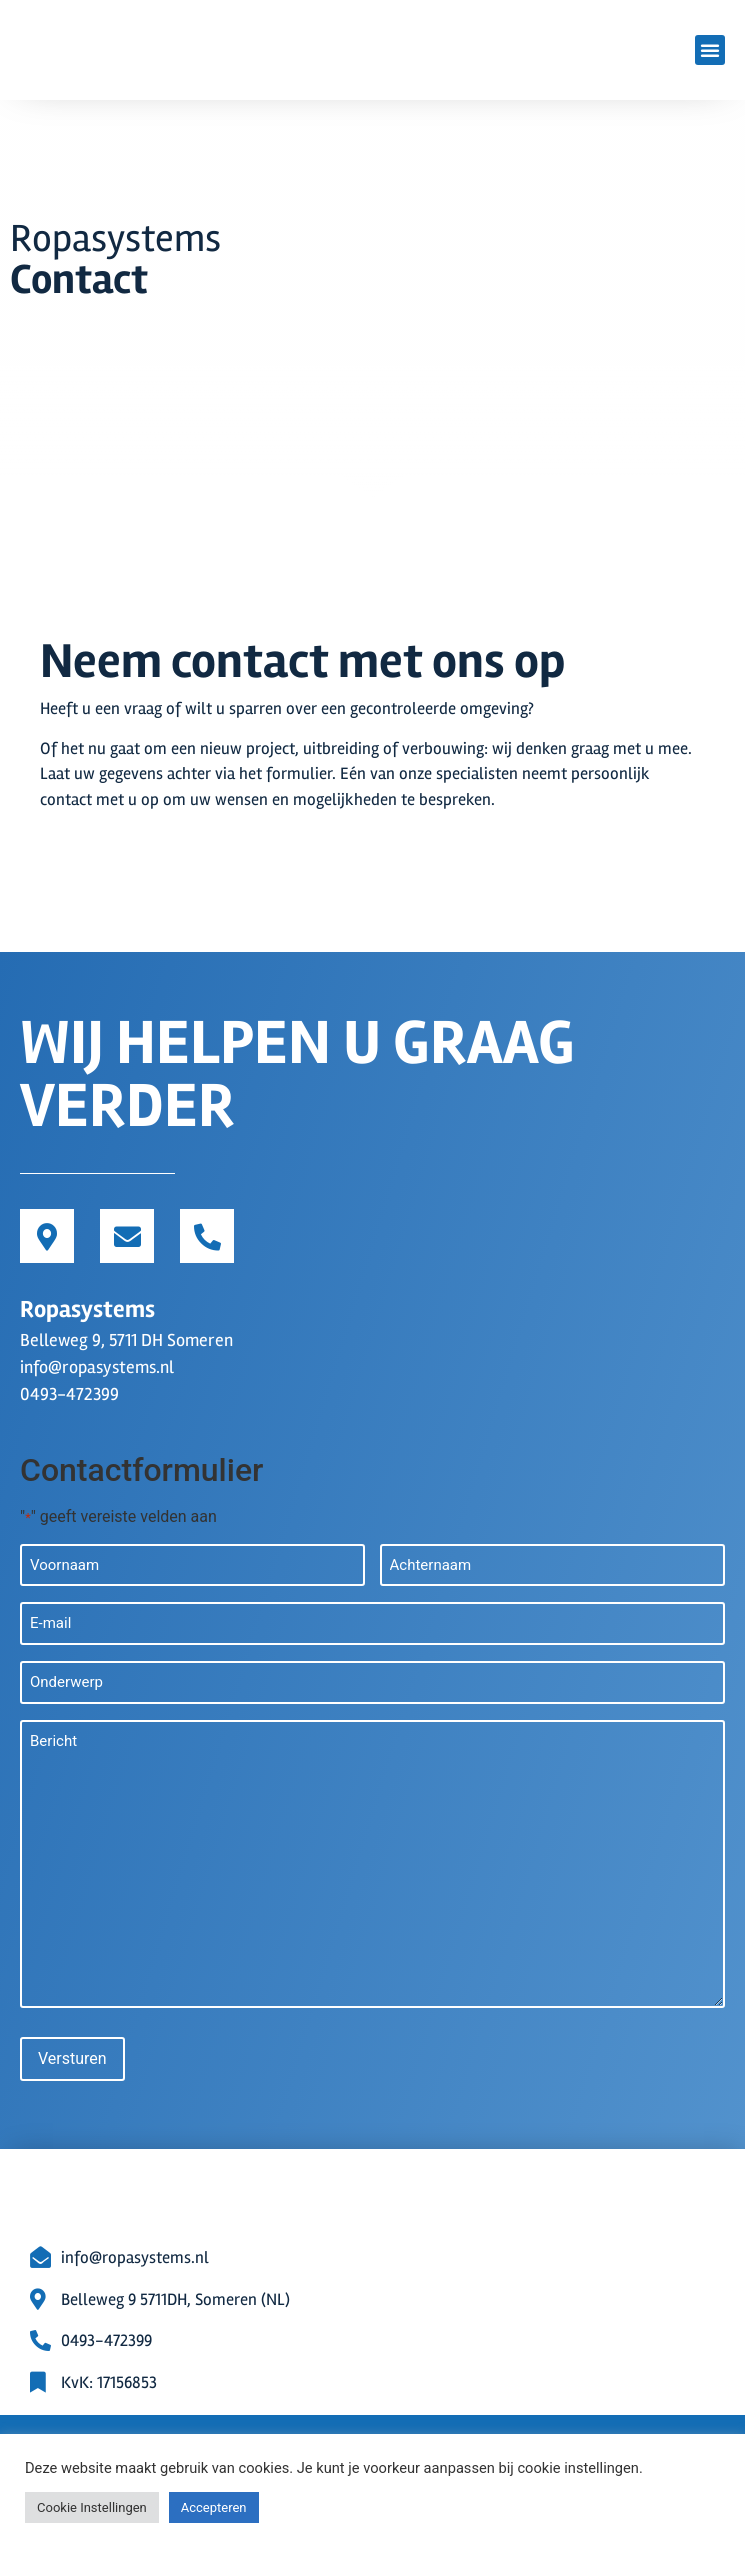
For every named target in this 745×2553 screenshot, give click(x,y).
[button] (710, 50)
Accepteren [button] (214, 2507)
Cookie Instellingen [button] (92, 2507)
